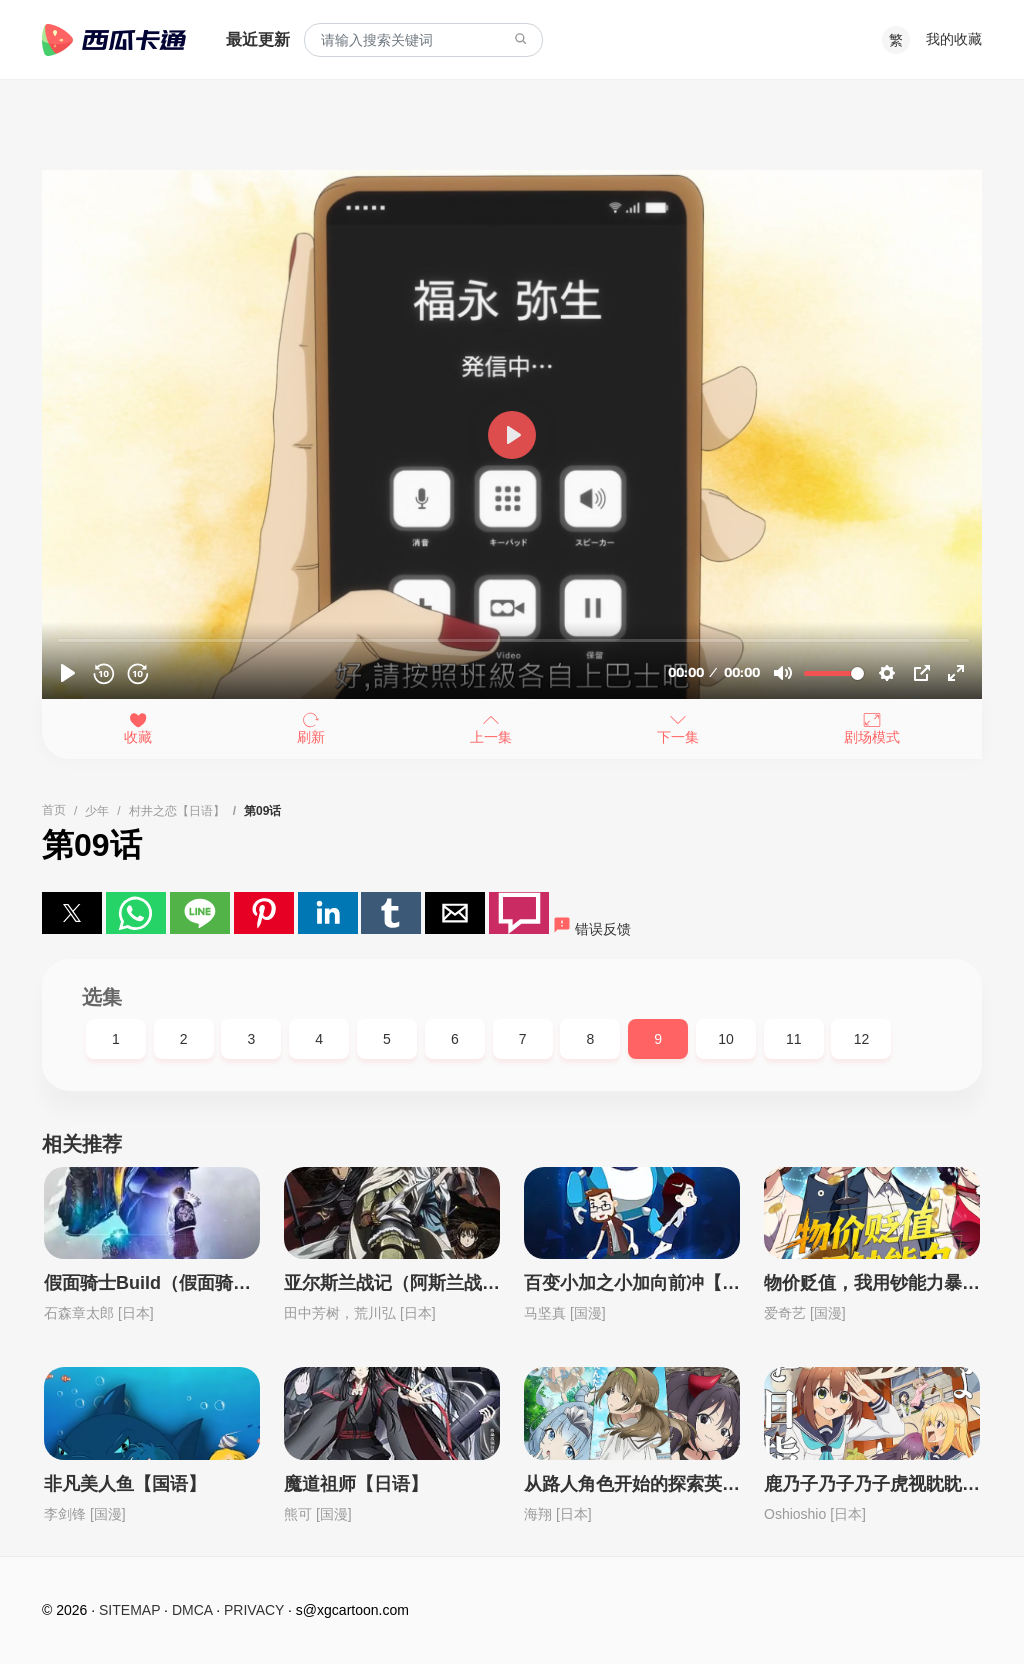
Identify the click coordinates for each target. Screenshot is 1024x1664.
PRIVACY (254, 1610)
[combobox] (423, 40)
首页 (54, 810)
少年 (97, 811)
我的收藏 (954, 39)
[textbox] (423, 40)
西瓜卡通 (114, 40)
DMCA (192, 1610)
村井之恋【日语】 (177, 811)
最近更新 (258, 39)
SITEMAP (129, 1610)
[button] (72, 913)
